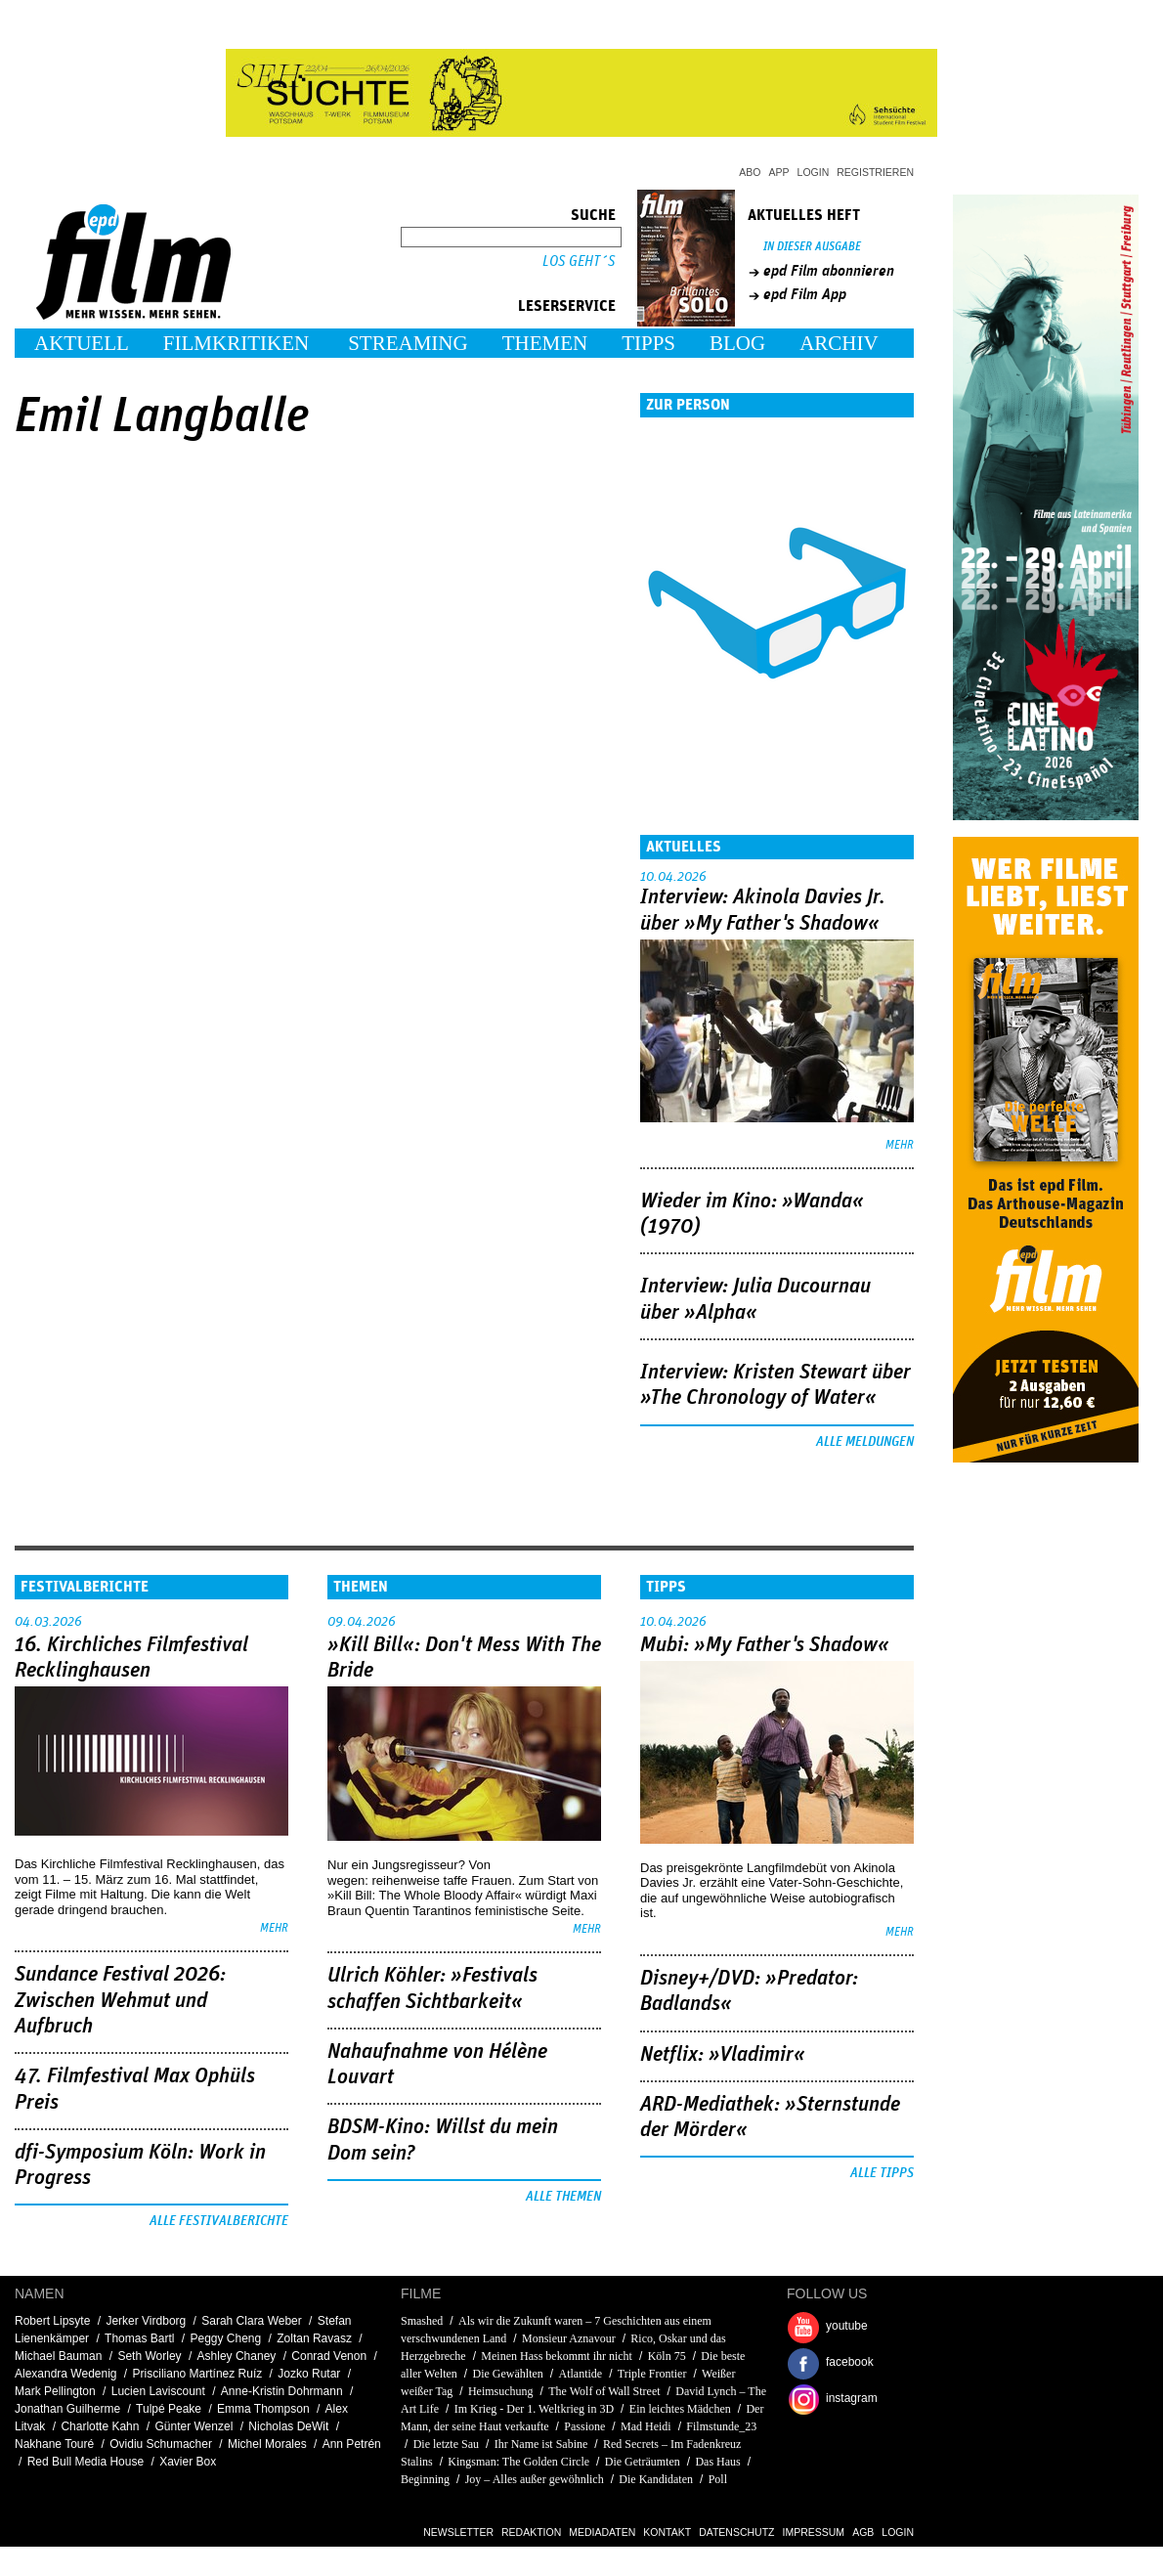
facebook (850, 2362)
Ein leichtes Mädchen (680, 2409)
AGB (863, 2532)
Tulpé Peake (168, 2409)
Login (813, 172)
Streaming (408, 343)
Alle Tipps (882, 2173)
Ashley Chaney (237, 2356)
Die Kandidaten (656, 2479)
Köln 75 (667, 2356)
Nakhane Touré (54, 2444)
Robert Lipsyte (52, 2321)
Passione (584, 2426)
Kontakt (667, 2532)
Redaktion (531, 2532)
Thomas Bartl (139, 2338)
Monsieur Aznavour (569, 2338)
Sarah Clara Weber (251, 2321)
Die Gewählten (507, 2373)
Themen (545, 343)
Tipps (648, 343)
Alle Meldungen (865, 1442)
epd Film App (804, 294)
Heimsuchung (501, 2391)
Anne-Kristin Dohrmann (282, 2391)
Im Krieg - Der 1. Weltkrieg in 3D (534, 2409)
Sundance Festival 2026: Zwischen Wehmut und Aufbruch (120, 2000)
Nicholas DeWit (288, 2426)
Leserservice (567, 306)
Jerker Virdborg (146, 2321)
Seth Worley (149, 2356)
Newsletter (458, 2532)
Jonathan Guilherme (67, 2409)
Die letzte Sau (446, 2444)
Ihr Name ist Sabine (541, 2444)
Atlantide (580, 2373)
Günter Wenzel (193, 2426)
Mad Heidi (646, 2426)
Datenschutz (736, 2532)
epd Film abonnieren (828, 271)
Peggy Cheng (225, 2338)
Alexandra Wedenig (66, 2373)
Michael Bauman (58, 2356)
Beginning (425, 2479)
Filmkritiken (236, 343)
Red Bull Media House (85, 2461)
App (779, 172)
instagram (852, 2398)
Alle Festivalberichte (219, 2221)
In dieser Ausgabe (812, 246)
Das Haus (717, 2461)
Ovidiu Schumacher (160, 2444)
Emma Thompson (263, 2409)
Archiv (839, 343)
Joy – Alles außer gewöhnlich (534, 2479)
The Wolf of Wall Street (604, 2391)
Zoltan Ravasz (314, 2338)
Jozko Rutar (309, 2373)
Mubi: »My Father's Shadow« (764, 1645)
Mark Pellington (55, 2391)
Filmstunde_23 (721, 2426)
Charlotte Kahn (100, 2426)
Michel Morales (267, 2444)
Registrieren (875, 172)
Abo (749, 172)
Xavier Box (187, 2461)
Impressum (814, 2532)
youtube (847, 2326)
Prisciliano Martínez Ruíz (198, 2373)
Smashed (422, 2321)
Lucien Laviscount (158, 2391)
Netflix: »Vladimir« (722, 2055)
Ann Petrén (352, 2444)
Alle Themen (563, 2197)
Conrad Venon (328, 2356)
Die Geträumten (642, 2461)
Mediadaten (602, 2532)
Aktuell (81, 343)
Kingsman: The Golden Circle (518, 2461)
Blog (737, 343)
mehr (899, 1145)
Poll (718, 2479)
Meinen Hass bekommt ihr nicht (556, 2356)
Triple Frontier (652, 2373)
